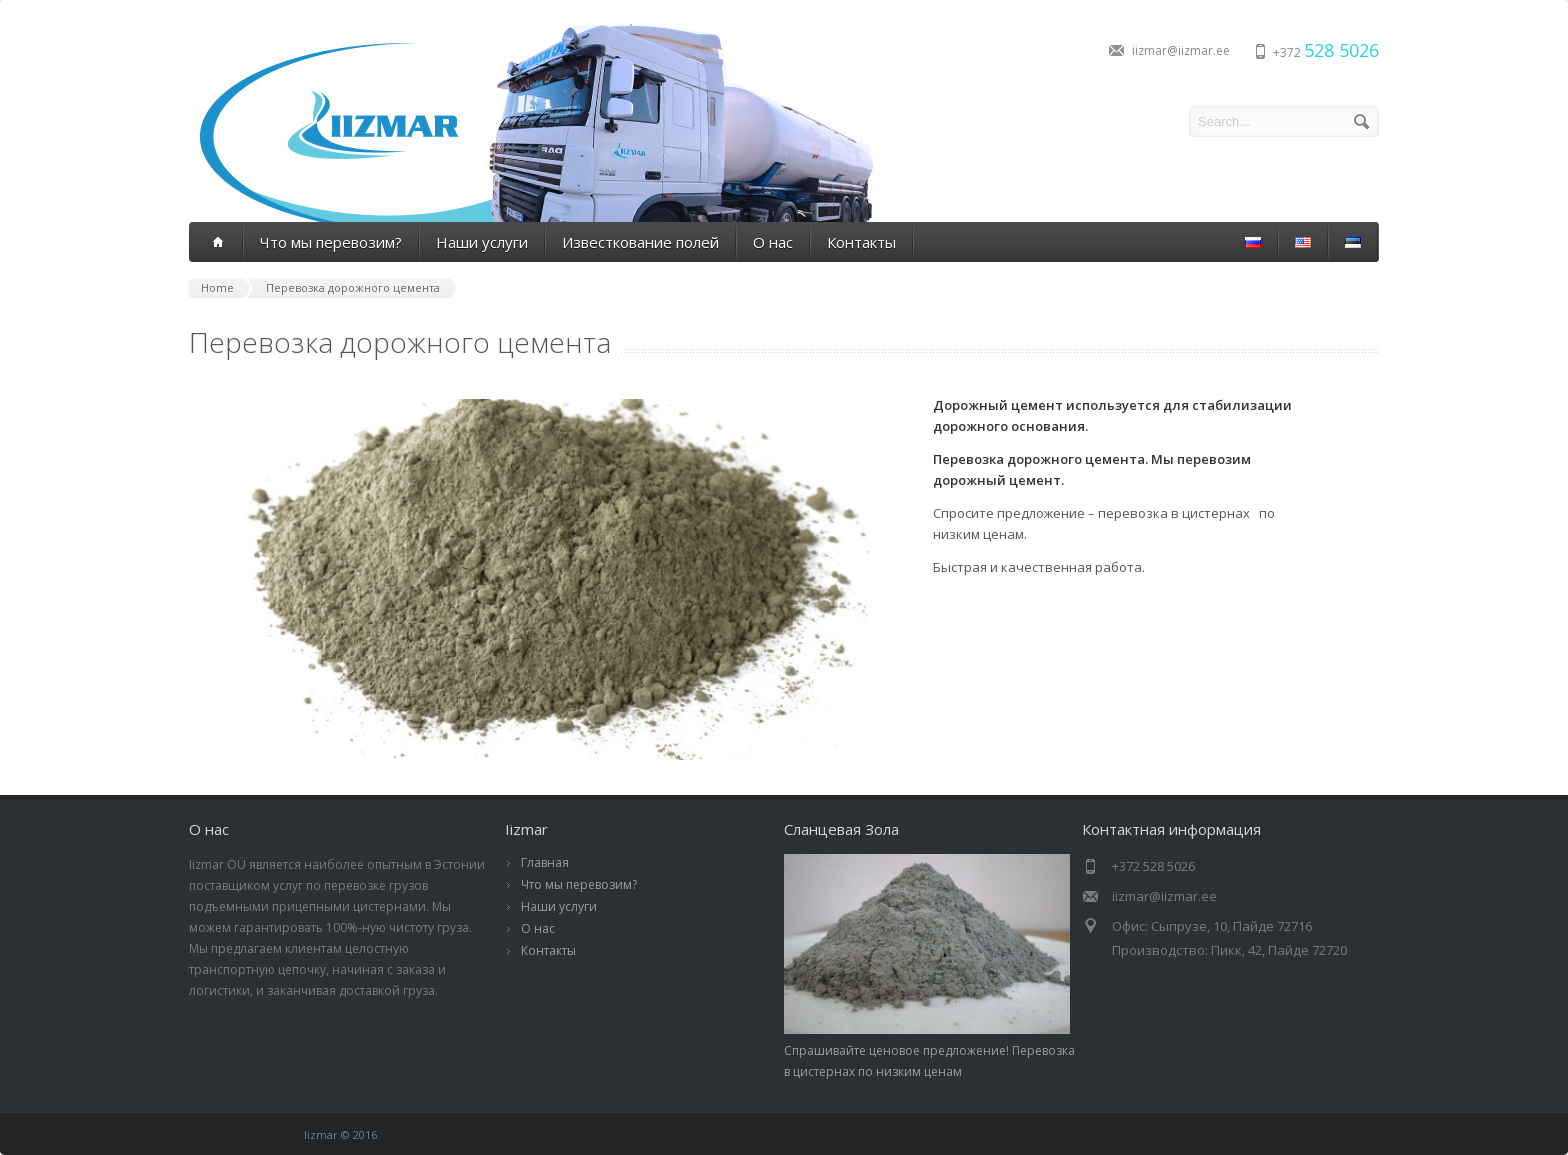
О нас (773, 242)
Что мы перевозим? (331, 242)
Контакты (861, 242)
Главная (545, 862)
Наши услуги (482, 242)
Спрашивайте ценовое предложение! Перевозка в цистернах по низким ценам (929, 1050)
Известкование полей (640, 242)
